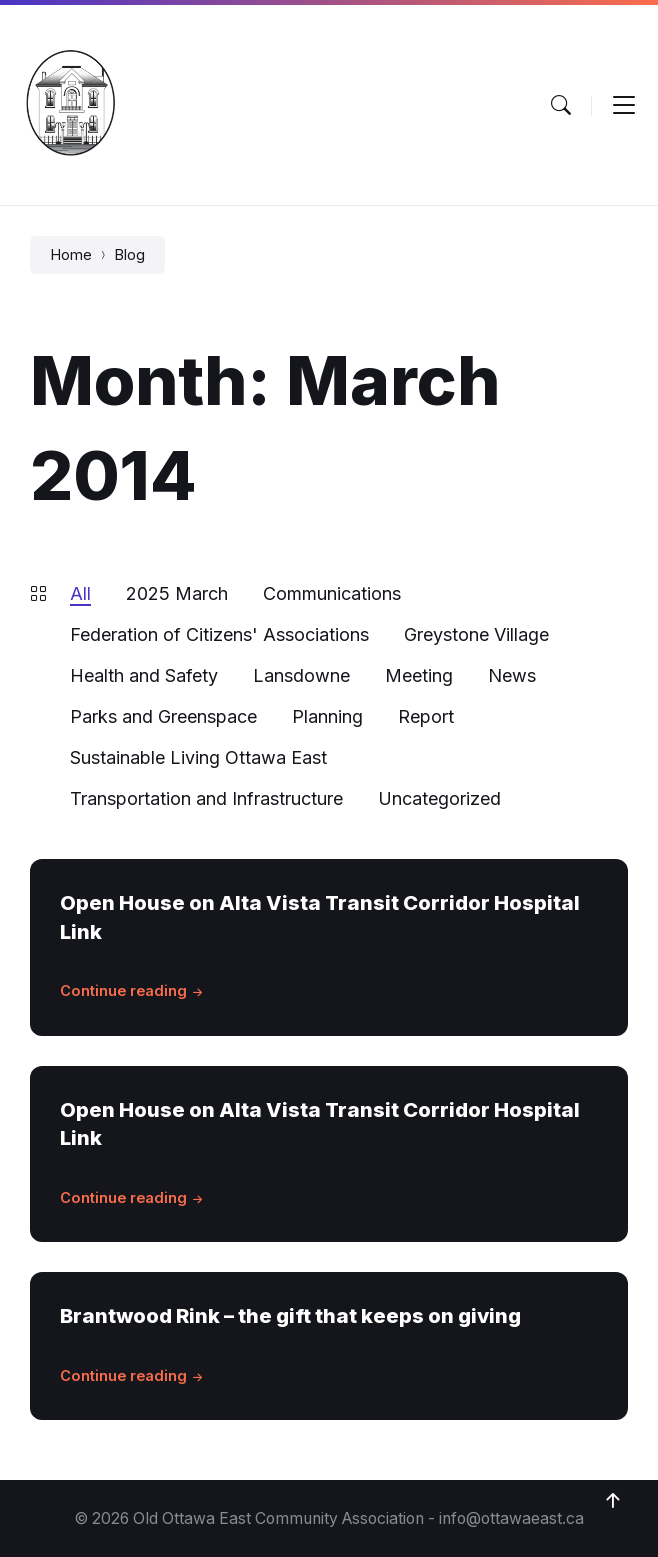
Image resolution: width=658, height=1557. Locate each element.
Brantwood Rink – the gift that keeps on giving (290, 1315)
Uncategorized (439, 798)
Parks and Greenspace (163, 716)
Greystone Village (476, 634)
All (80, 593)
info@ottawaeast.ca (511, 1518)
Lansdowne (301, 675)
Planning (327, 716)
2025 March (177, 593)
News (512, 675)
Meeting (419, 675)
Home (71, 255)
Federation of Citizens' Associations (219, 634)
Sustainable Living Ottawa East (198, 757)
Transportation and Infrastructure (206, 798)
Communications (332, 593)
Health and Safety (144, 675)
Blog (129, 255)
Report (426, 716)
